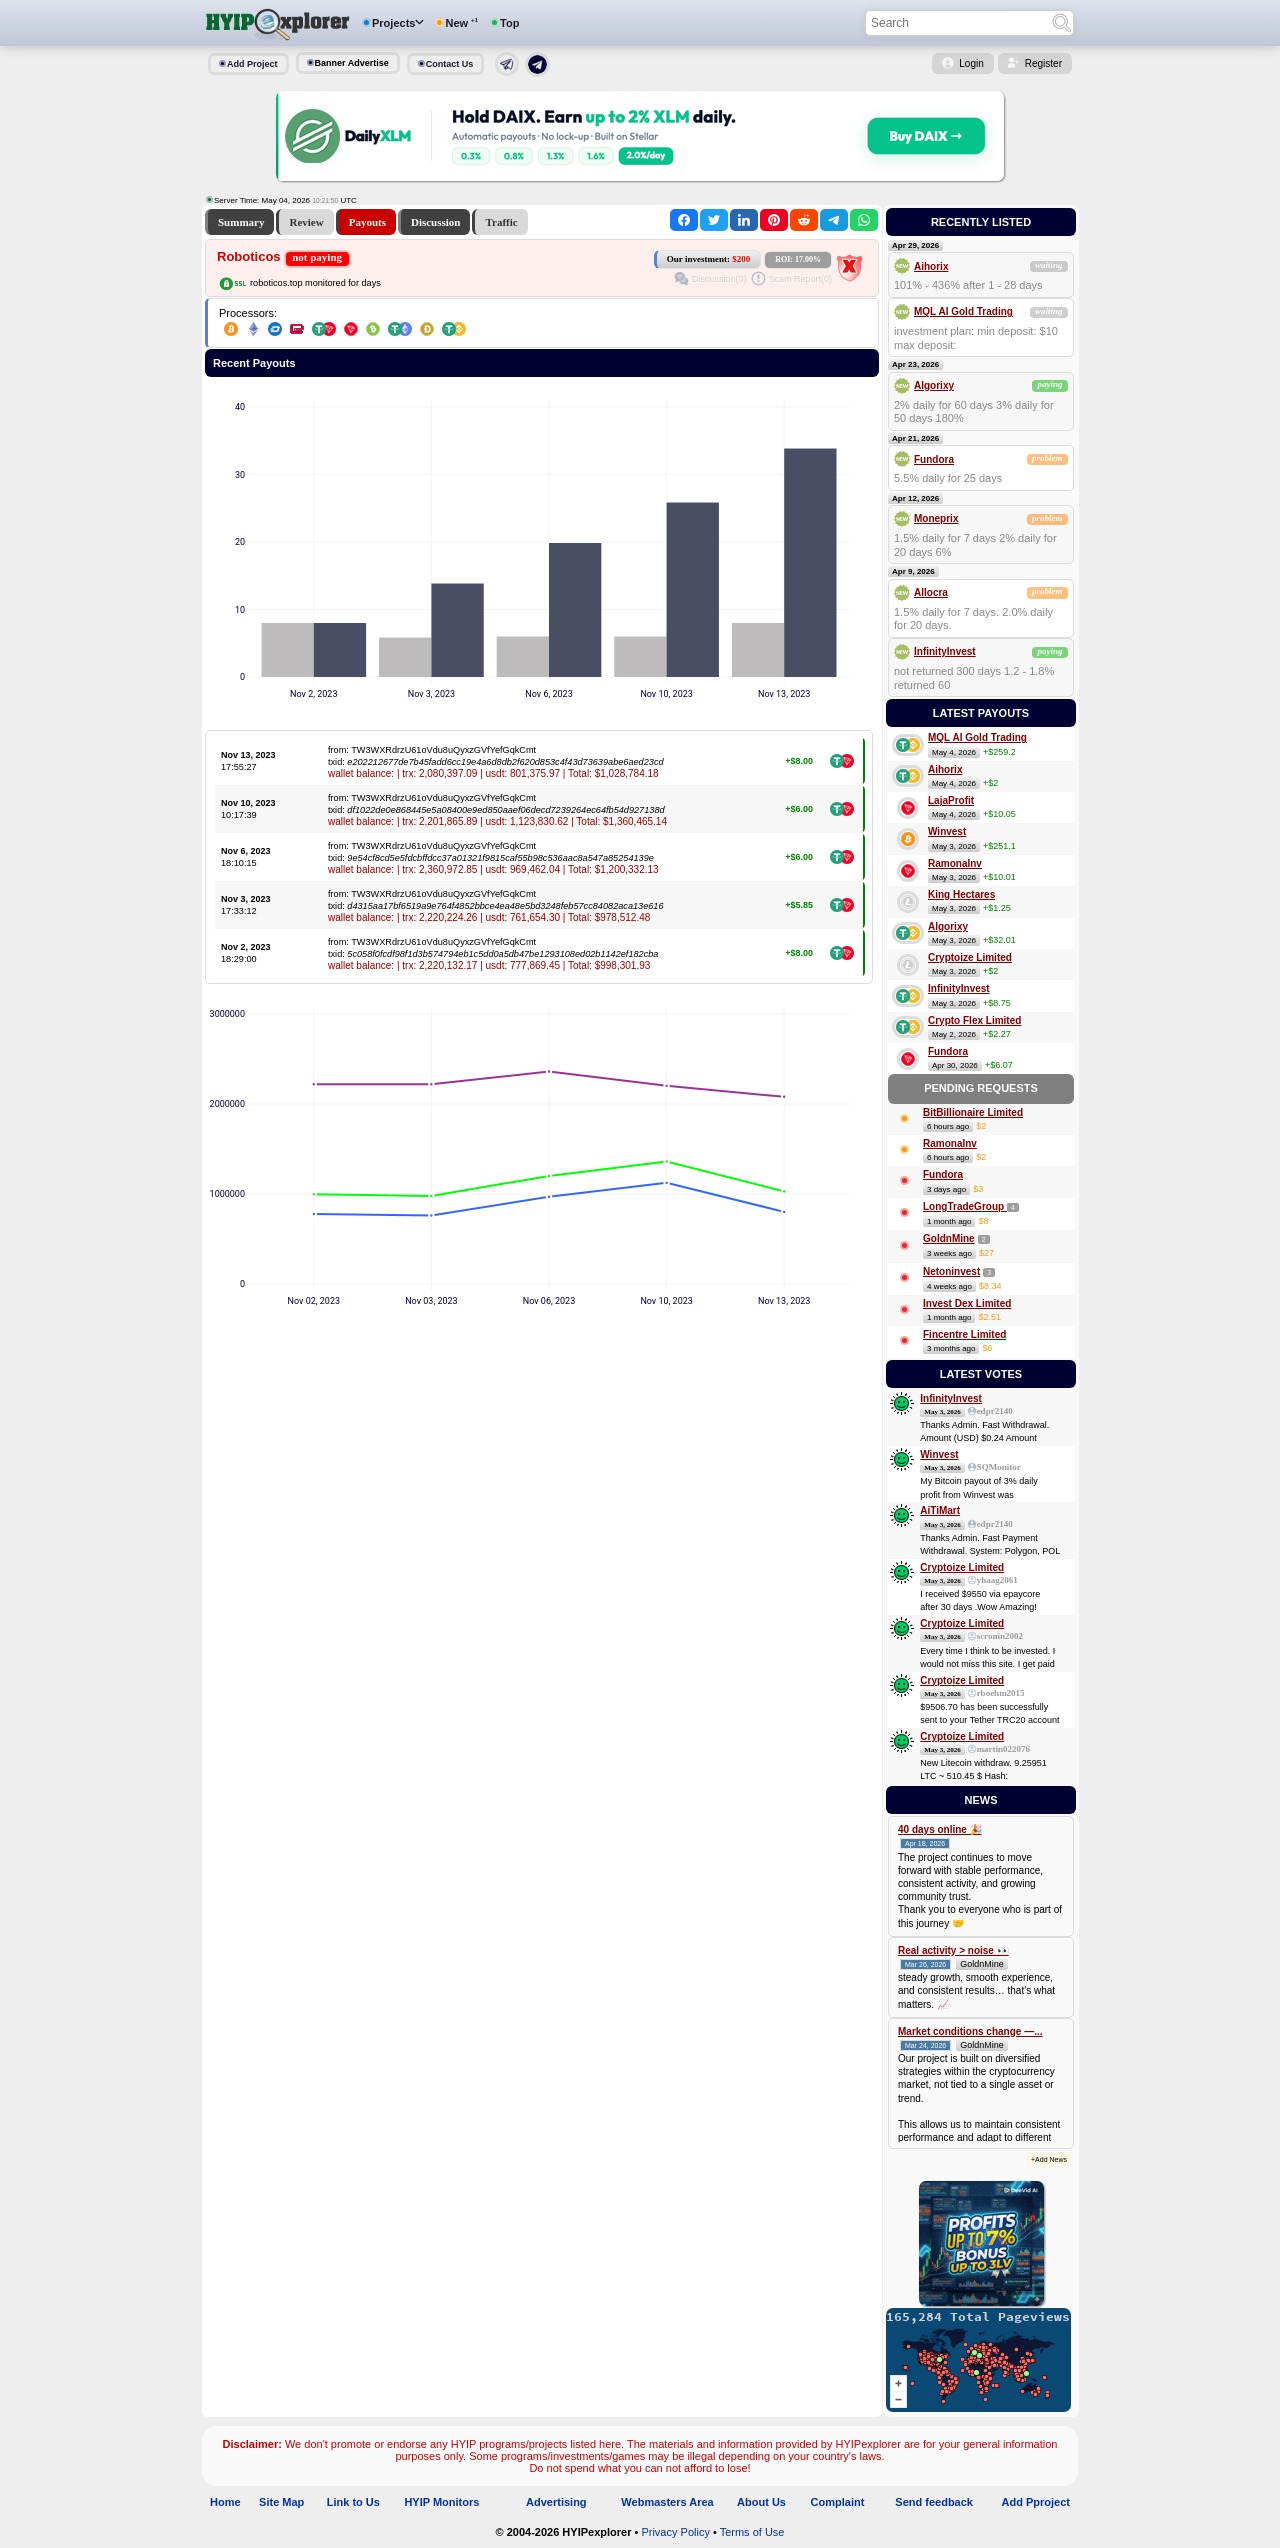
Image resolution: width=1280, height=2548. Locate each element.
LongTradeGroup (965, 1206)
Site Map (281, 2502)
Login (971, 63)
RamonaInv (955, 863)
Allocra (931, 592)
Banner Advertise (352, 63)
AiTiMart (940, 1510)
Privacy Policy (675, 2532)
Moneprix (936, 518)
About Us (761, 2502)
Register (1043, 63)
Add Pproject (1036, 2502)
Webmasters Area (667, 2502)
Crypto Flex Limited (974, 1020)
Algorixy (934, 385)
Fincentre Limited (964, 1334)
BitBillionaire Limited (973, 1112)
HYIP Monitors (441, 2502)
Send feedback (934, 2502)
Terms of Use (752, 2532)
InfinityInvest (945, 651)
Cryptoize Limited (970, 957)
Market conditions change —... (970, 2031)
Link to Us (353, 2502)
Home (225, 2502)
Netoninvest (951, 1271)
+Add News (1049, 2159)
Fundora (934, 459)
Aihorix (931, 266)
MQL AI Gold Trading (963, 311)
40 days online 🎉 (940, 1829)
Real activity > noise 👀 (953, 1950)
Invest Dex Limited (967, 1303)
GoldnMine (949, 1238)
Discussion (436, 222)
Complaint (838, 2502)
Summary (241, 222)
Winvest (947, 831)
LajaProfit (951, 800)
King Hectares (961, 894)
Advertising (556, 2502)
